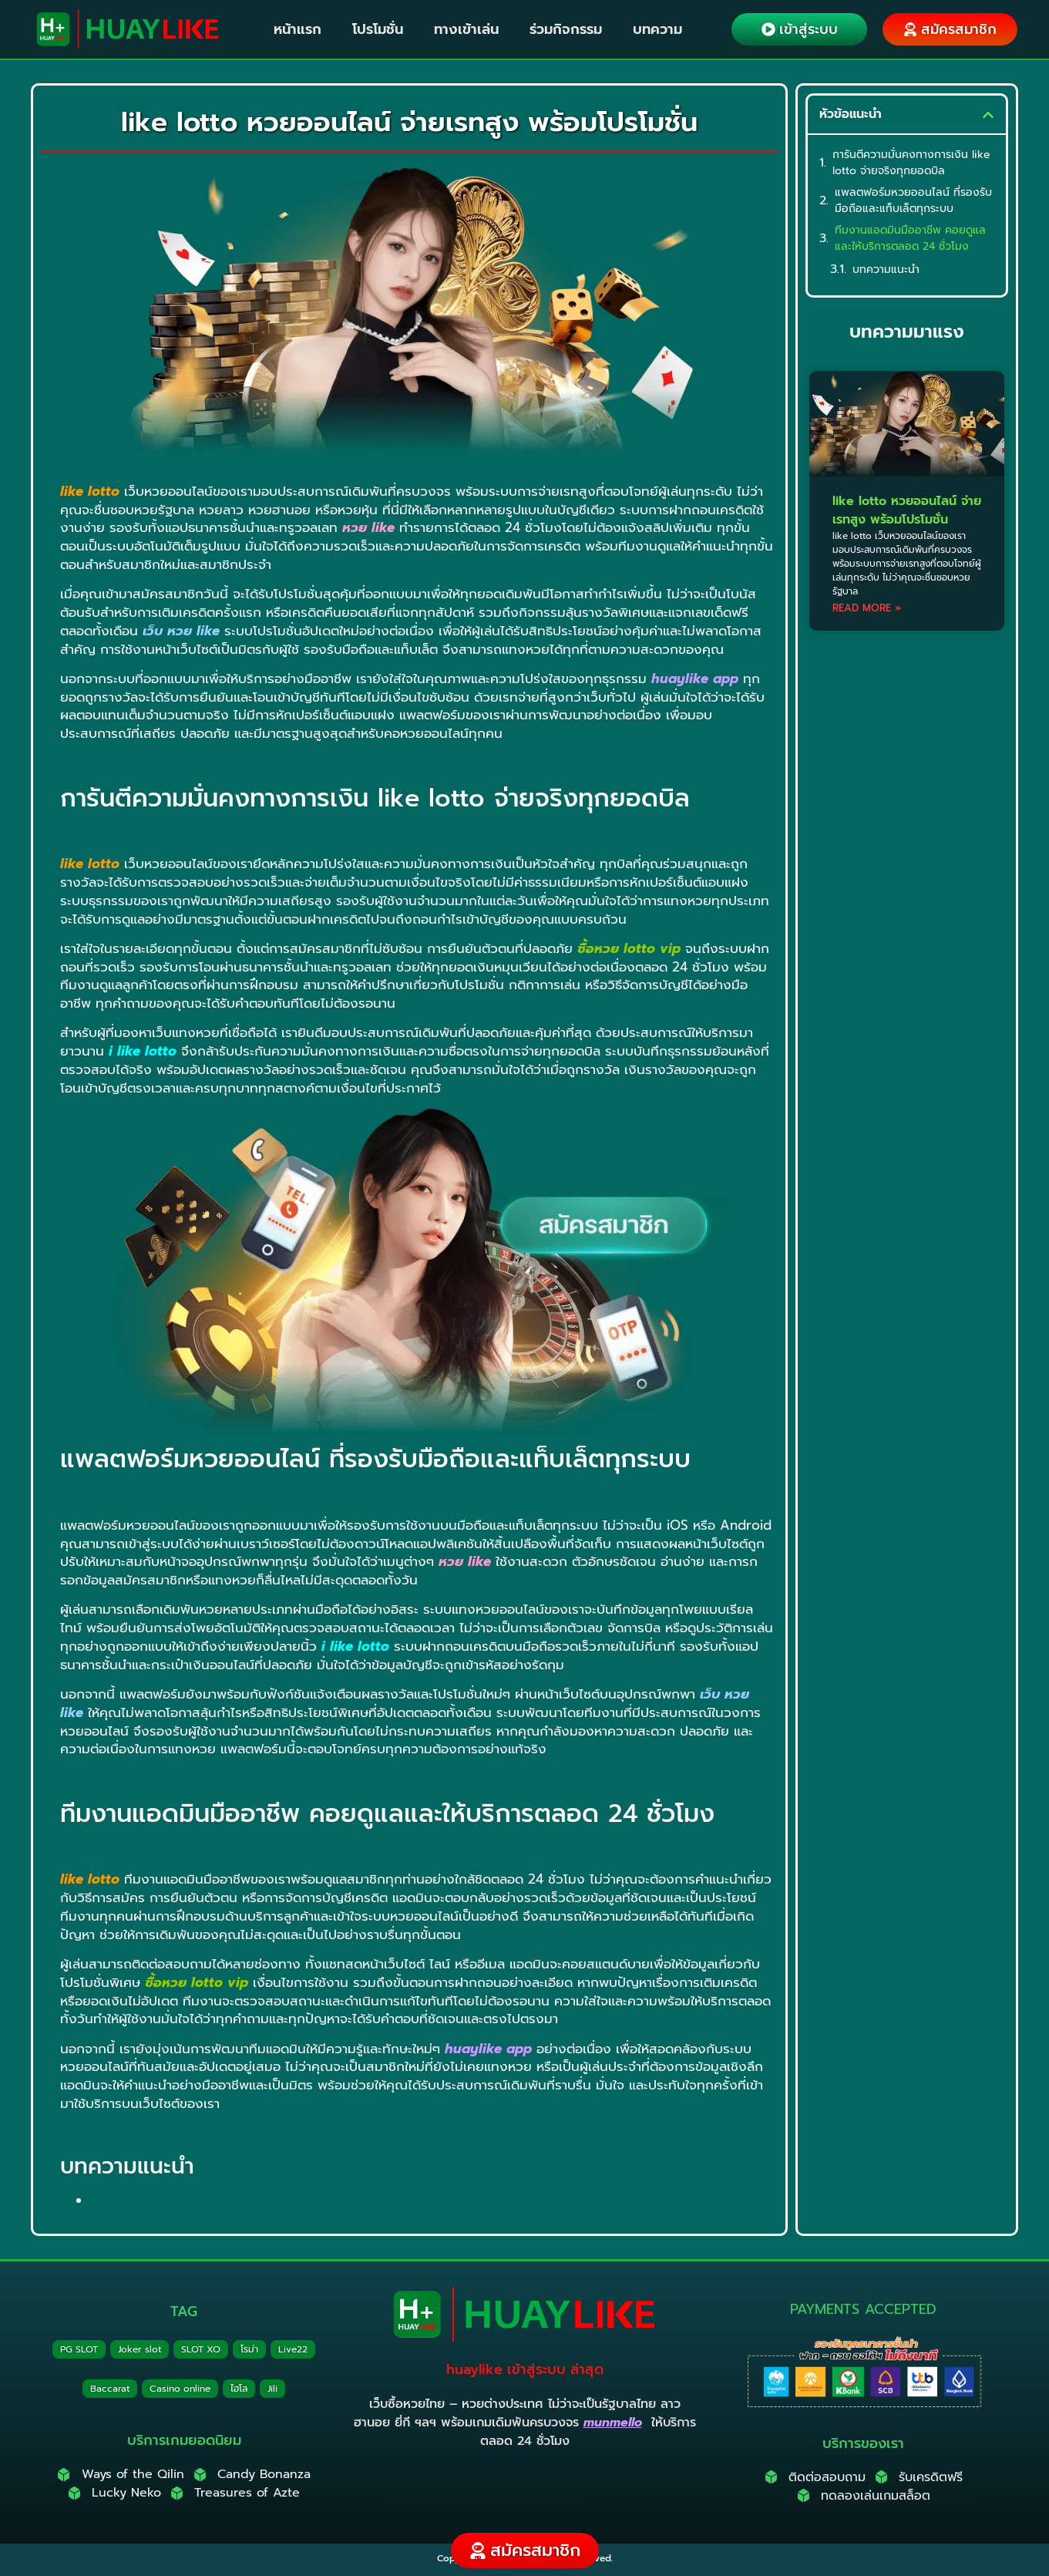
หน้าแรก (297, 29)
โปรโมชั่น (377, 29)
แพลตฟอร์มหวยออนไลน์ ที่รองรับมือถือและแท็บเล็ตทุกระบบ (913, 200)
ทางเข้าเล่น (466, 29)
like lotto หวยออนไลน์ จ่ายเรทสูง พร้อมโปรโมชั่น (906, 510)
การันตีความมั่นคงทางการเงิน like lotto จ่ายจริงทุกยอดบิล (911, 162)
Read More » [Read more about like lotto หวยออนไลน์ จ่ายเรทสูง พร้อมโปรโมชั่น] (866, 608)
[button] (988, 115)
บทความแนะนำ (886, 269)
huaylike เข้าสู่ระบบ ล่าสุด (525, 2369)
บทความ (657, 29)
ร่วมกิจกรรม (566, 29)
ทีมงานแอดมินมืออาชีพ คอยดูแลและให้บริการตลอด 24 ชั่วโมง (910, 238)
